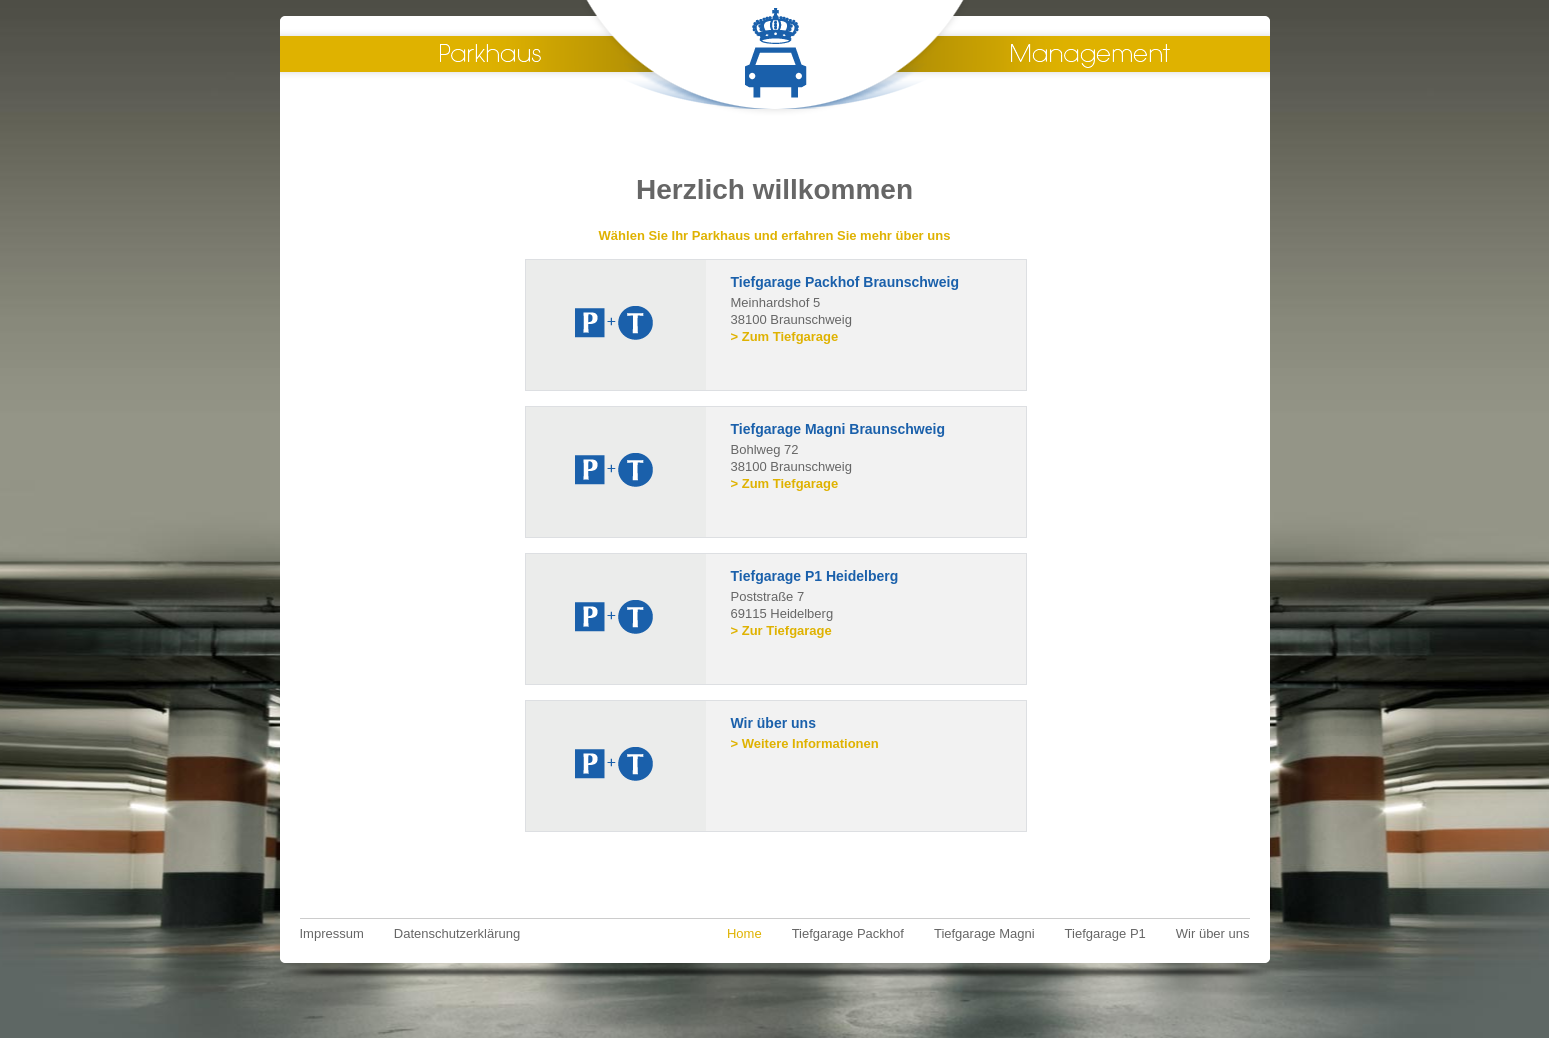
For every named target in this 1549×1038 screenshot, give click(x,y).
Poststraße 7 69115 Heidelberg (873, 601)
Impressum (332, 933)
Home (744, 933)
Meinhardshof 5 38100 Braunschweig (873, 307)
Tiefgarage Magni (984, 933)
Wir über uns (1213, 933)
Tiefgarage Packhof (848, 933)
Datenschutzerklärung (457, 933)
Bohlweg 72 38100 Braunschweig (873, 454)
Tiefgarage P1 (1105, 933)
